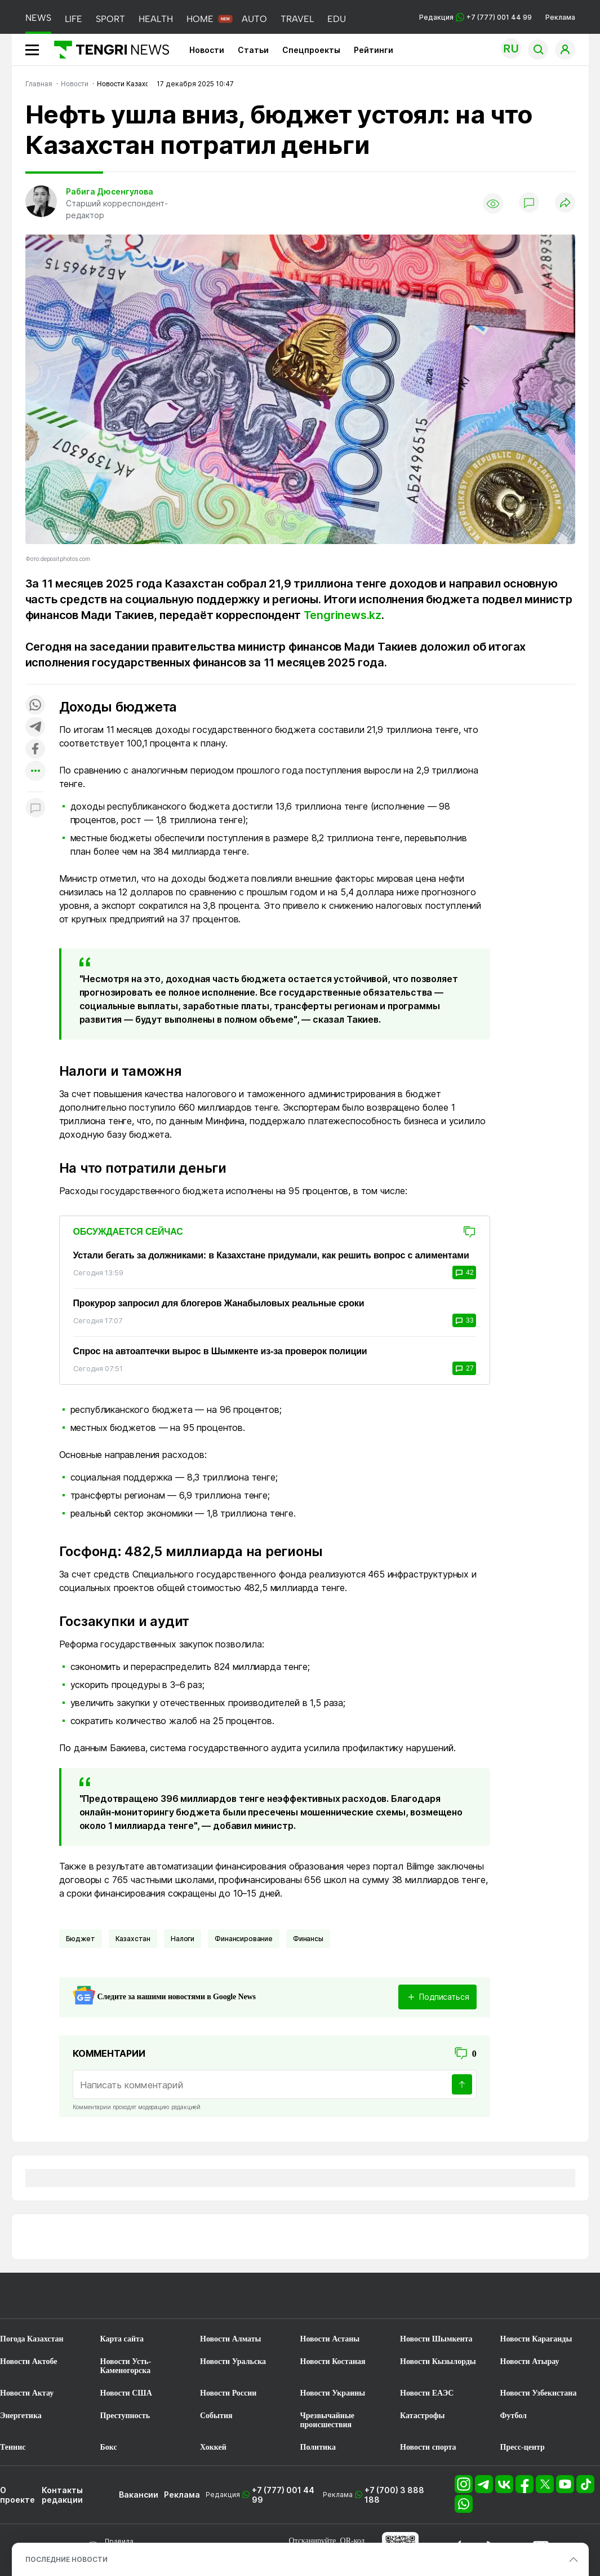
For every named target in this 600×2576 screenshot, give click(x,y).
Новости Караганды (536, 2339)
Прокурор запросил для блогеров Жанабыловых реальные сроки (219, 1303)
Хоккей (213, 2447)
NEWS (38, 17)
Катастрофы (422, 2415)
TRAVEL (297, 19)
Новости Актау (27, 2393)
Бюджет (80, 1938)
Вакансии (138, 2494)
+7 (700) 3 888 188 (394, 2494)
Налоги (182, 1938)
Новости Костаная (333, 2361)
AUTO (254, 19)
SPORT (110, 19)
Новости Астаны (330, 2339)
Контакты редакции (62, 2494)
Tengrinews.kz (342, 615)
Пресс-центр (522, 2447)
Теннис (12, 2447)
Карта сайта (122, 2339)
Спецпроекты (311, 50)
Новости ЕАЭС (427, 2393)
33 (464, 1320)
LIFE (73, 19)
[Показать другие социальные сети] (35, 772)
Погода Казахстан (32, 2339)
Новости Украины (333, 2393)
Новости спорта (428, 2447)
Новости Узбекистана (538, 2393)
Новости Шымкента (436, 2339)
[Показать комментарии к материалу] (35, 809)
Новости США (126, 2393)
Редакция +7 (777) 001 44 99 (475, 17)
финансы (308, 1938)
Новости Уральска (233, 2361)
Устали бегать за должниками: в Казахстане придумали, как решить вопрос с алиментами (271, 1255)
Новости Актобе (28, 2361)
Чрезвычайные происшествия (327, 2420)
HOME (200, 19)
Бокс (108, 2447)
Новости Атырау (529, 2361)
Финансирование (244, 1938)
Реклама (560, 17)
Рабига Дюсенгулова (109, 191)
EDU (336, 19)
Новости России (228, 2393)
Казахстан (133, 1938)
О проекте (17, 2494)
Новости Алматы (230, 2339)
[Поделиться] (565, 203)
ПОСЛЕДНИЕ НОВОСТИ (66, 2559)
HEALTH (156, 19)
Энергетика (21, 2415)
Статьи (253, 50)
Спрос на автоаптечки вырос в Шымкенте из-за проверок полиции (220, 1351)
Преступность (125, 2415)
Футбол (513, 2415)
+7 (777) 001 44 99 (283, 2494)
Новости (206, 50)
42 (464, 1272)
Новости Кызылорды (438, 2361)
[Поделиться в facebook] (35, 750)
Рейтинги (373, 50)
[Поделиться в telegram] (35, 728)
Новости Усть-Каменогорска (126, 2366)
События (216, 2415)
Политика (318, 2447)
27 (464, 1368)
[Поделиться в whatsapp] (35, 706)
